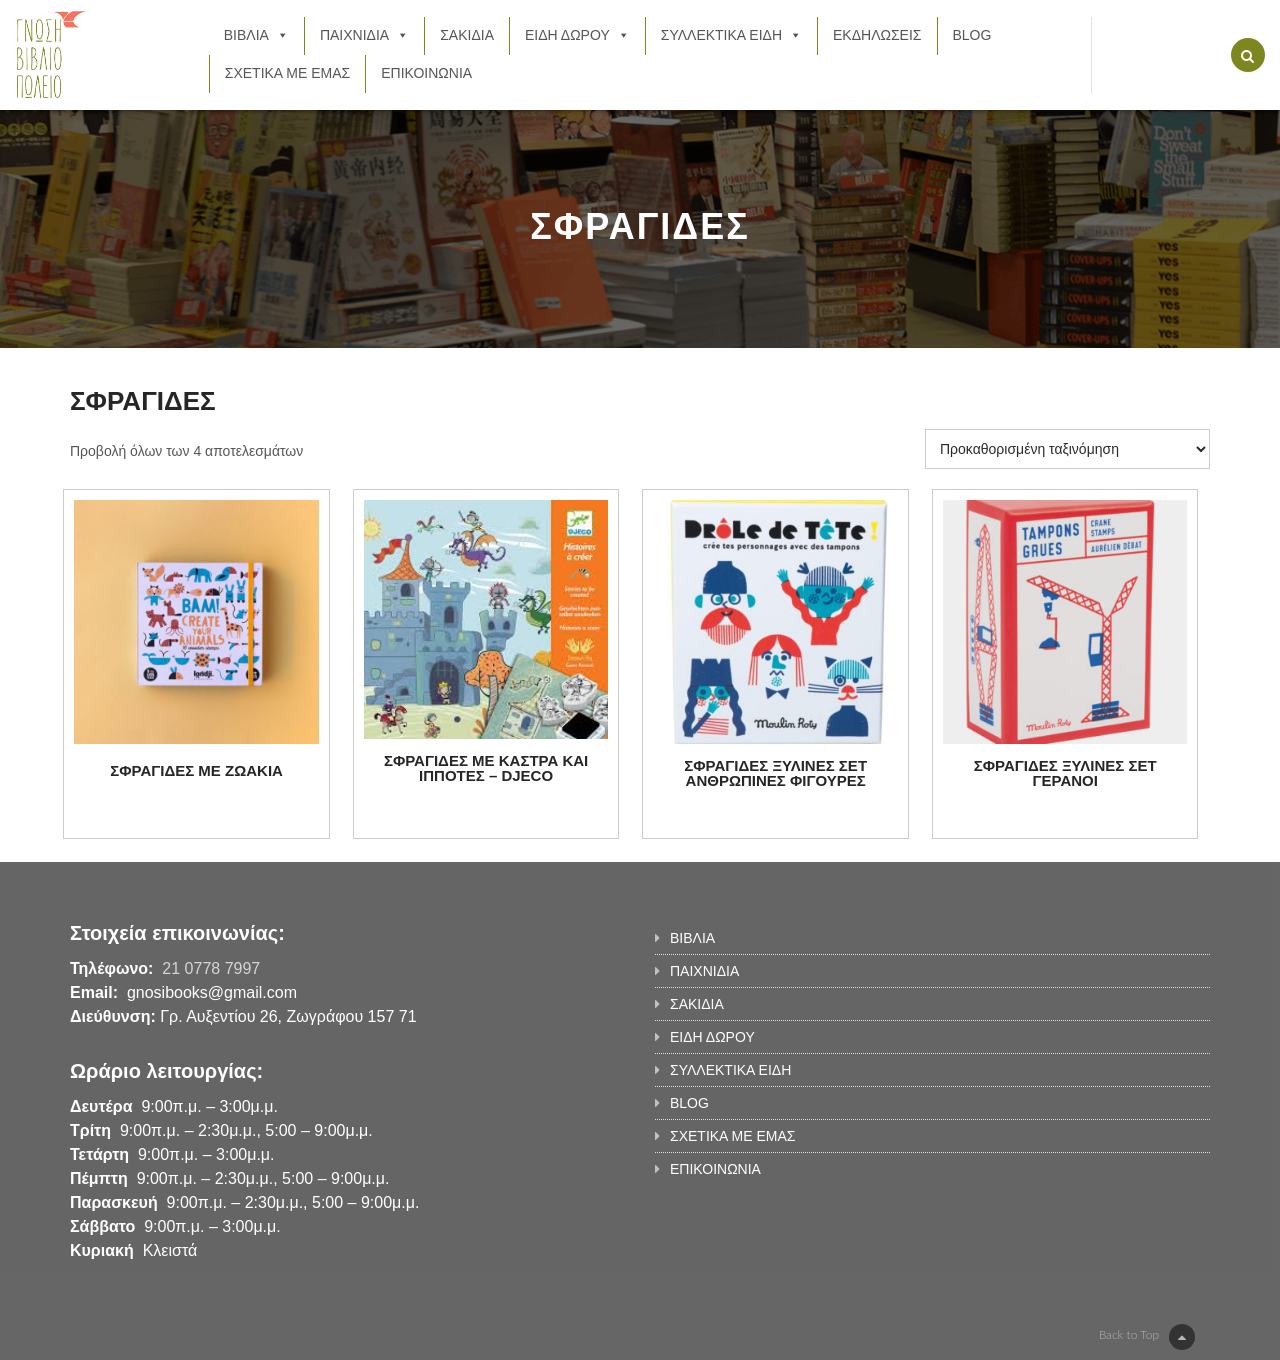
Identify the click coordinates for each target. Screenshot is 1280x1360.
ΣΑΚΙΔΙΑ (467, 35)
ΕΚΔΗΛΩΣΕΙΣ (877, 35)
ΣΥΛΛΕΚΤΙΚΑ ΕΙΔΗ (731, 35)
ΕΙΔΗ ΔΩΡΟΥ (577, 35)
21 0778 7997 (211, 968)
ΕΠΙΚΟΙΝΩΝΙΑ (426, 73)
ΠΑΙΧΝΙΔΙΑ (364, 35)
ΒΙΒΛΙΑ (256, 35)
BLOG (972, 35)
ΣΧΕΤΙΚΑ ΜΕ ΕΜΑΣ (287, 73)
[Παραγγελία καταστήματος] (1067, 449)
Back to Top (1147, 1337)
